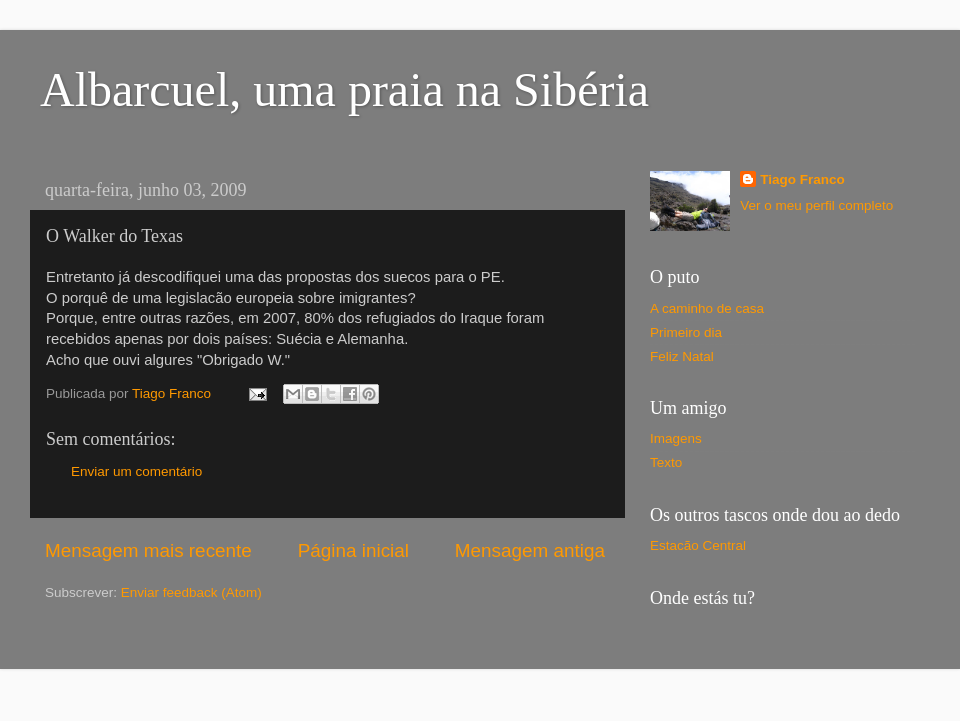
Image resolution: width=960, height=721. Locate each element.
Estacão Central (698, 545)
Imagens (676, 438)
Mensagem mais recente (148, 550)
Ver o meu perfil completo (816, 205)
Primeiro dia (686, 332)
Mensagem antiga (530, 550)
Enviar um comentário (136, 471)
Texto (666, 462)
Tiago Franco (802, 179)
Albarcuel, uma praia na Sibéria (344, 89)
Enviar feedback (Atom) (191, 592)
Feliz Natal (682, 356)
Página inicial (353, 550)
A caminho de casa (707, 308)
